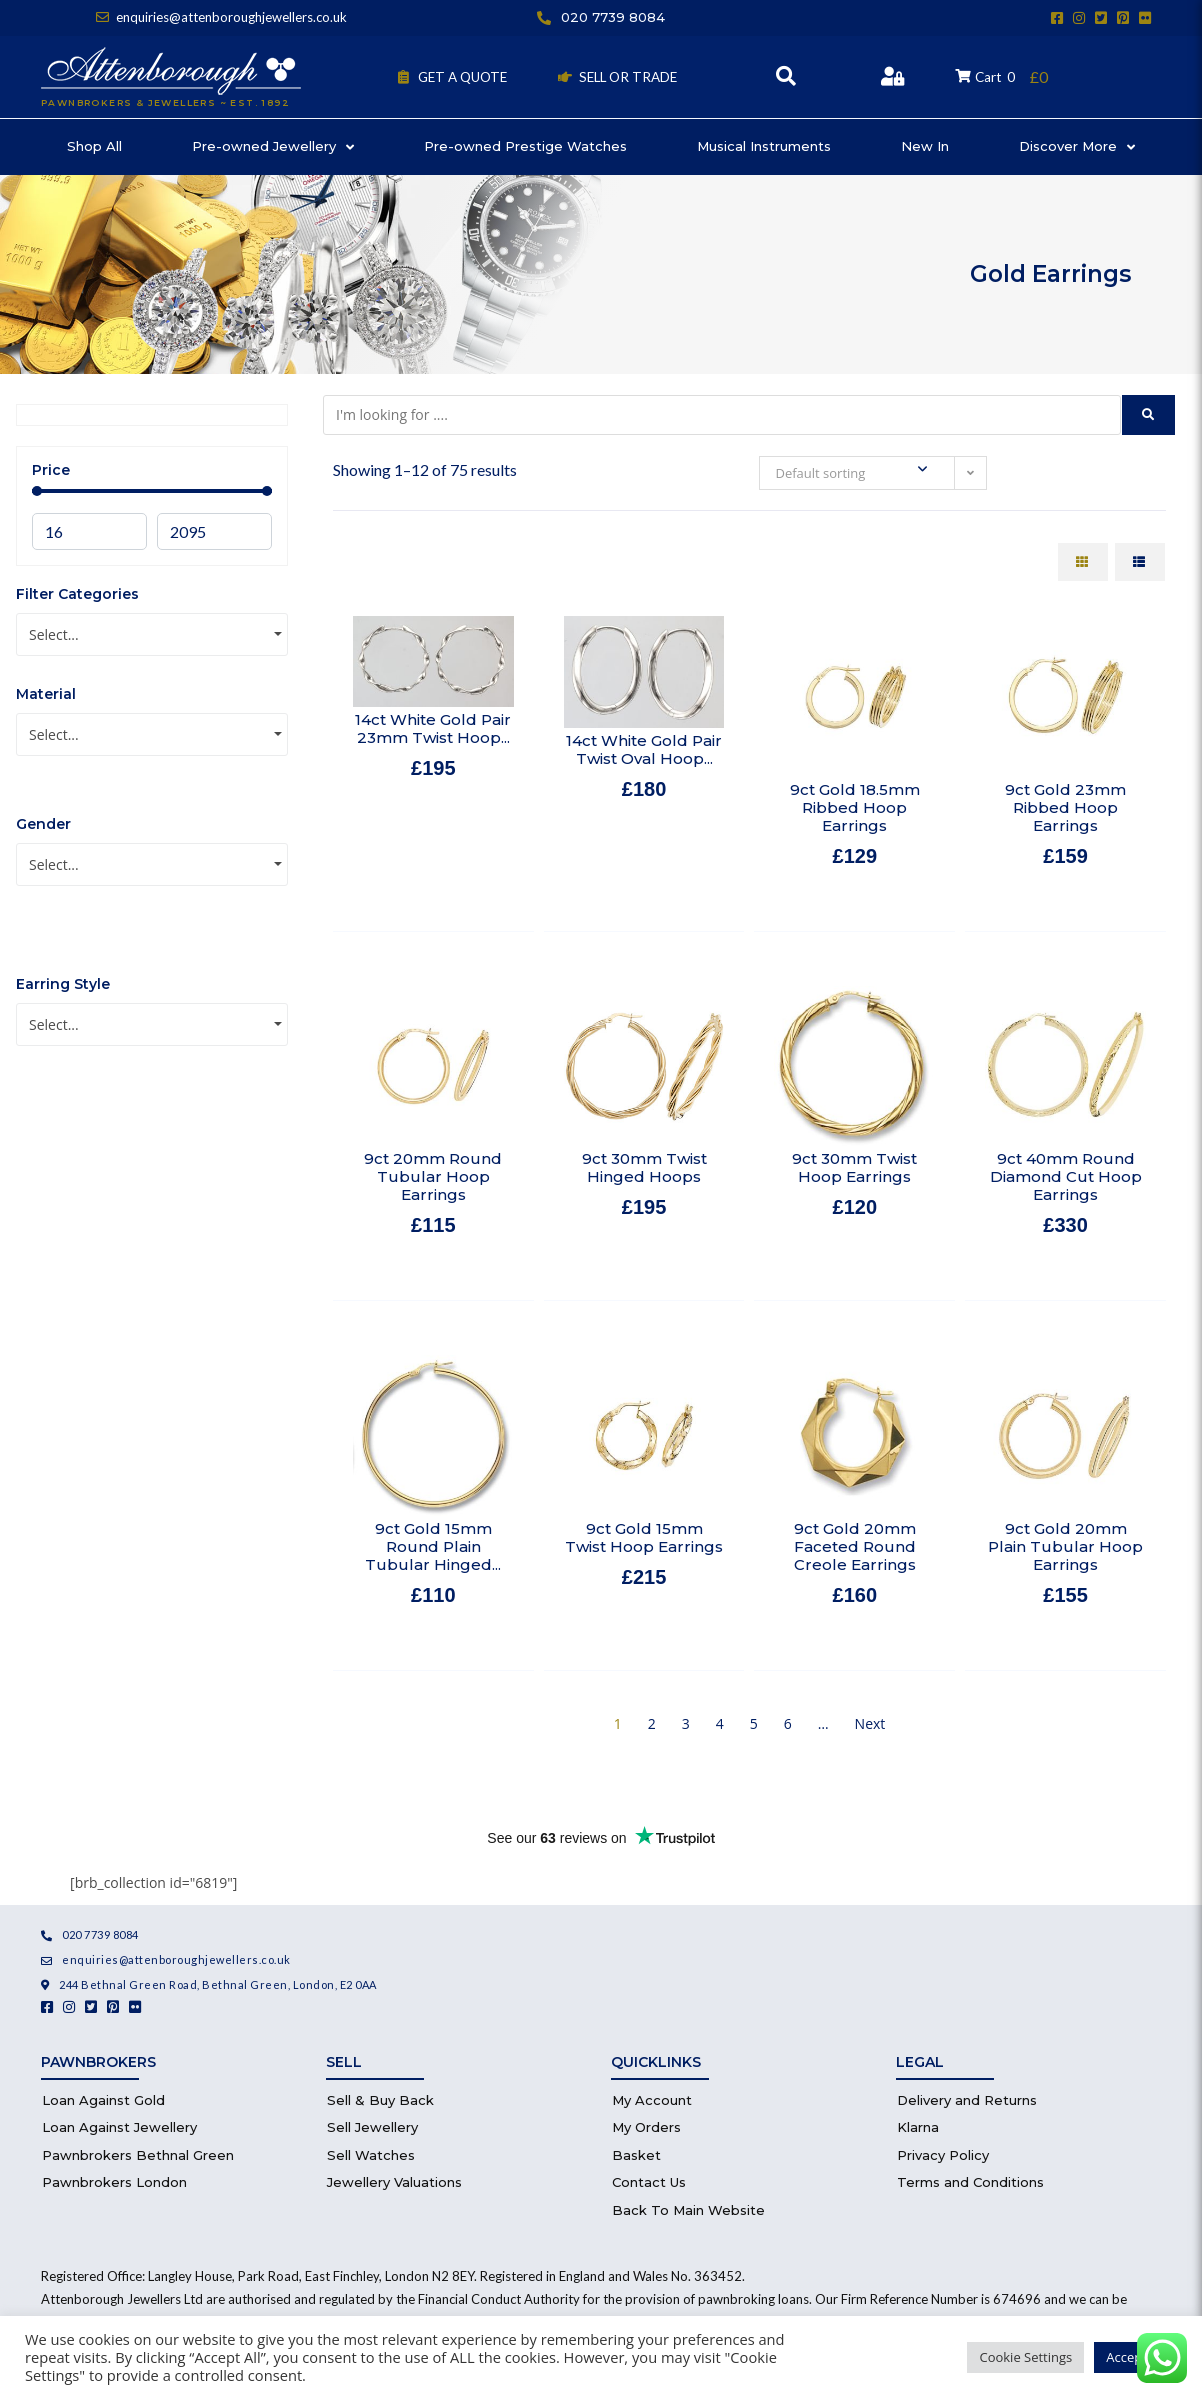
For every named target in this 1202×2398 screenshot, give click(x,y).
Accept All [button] (1135, 2357)
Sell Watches (371, 2155)
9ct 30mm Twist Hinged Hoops (644, 1167)
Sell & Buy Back (380, 2100)
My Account (652, 2100)
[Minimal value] (152, 491)
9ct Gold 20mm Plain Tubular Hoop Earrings (1065, 1546)
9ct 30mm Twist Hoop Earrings (854, 1167)
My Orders (646, 2127)
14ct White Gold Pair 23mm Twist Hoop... (433, 728)
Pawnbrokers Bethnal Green (138, 2155)
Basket (636, 2155)
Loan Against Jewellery (119, 2127)
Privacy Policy (943, 2155)
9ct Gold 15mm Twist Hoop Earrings (644, 1537)
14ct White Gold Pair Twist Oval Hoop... (644, 749)
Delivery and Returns (967, 2100)
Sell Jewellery (372, 2127)
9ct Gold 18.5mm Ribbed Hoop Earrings (855, 807)
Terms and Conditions (970, 2182)
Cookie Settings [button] (1025, 2357)
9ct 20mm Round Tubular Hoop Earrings (433, 1176)
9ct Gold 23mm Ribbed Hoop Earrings (1065, 807)
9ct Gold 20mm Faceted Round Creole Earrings (855, 1546)
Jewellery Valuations (394, 2182)
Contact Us (649, 2182)
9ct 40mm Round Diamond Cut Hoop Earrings (1066, 1176)
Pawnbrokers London (114, 2182)
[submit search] (1148, 415)
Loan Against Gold (103, 2100)
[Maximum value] (214, 531)
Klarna (918, 2127)
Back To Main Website (688, 2210)
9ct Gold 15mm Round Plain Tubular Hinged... (433, 1546)
